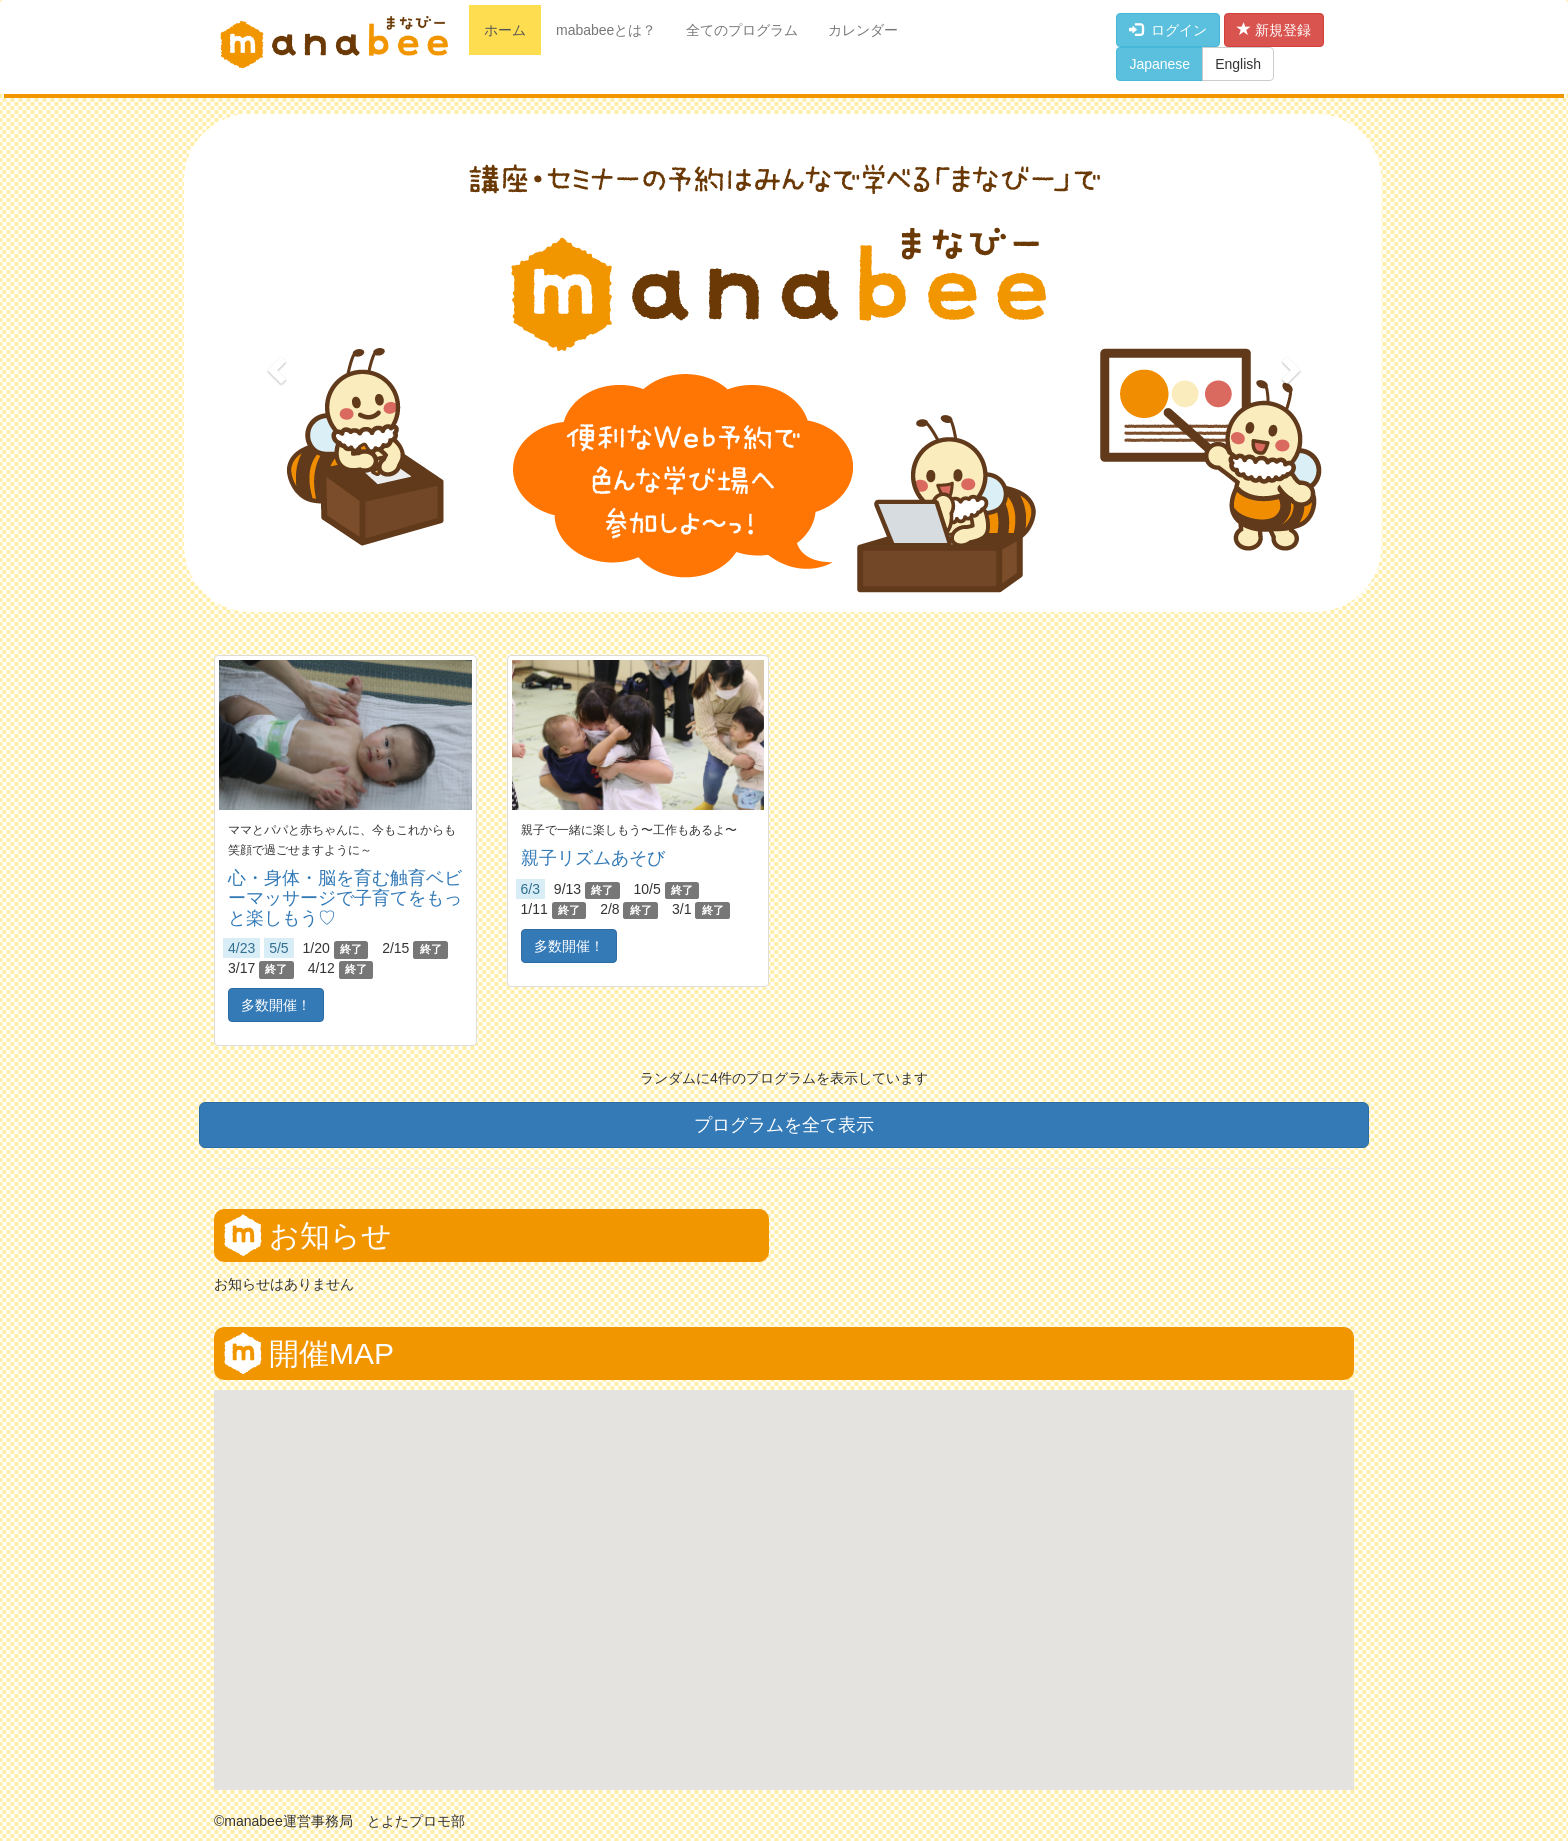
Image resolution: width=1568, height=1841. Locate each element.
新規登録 (1274, 30)
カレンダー (863, 30)
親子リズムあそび (593, 858)
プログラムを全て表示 (784, 1125)
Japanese (1159, 64)
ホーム (505, 30)
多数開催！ (276, 1005)
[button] (274, 364)
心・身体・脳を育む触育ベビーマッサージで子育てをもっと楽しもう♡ (345, 898)
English (1238, 64)
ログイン (1168, 30)
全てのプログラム (742, 30)
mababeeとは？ (606, 30)
